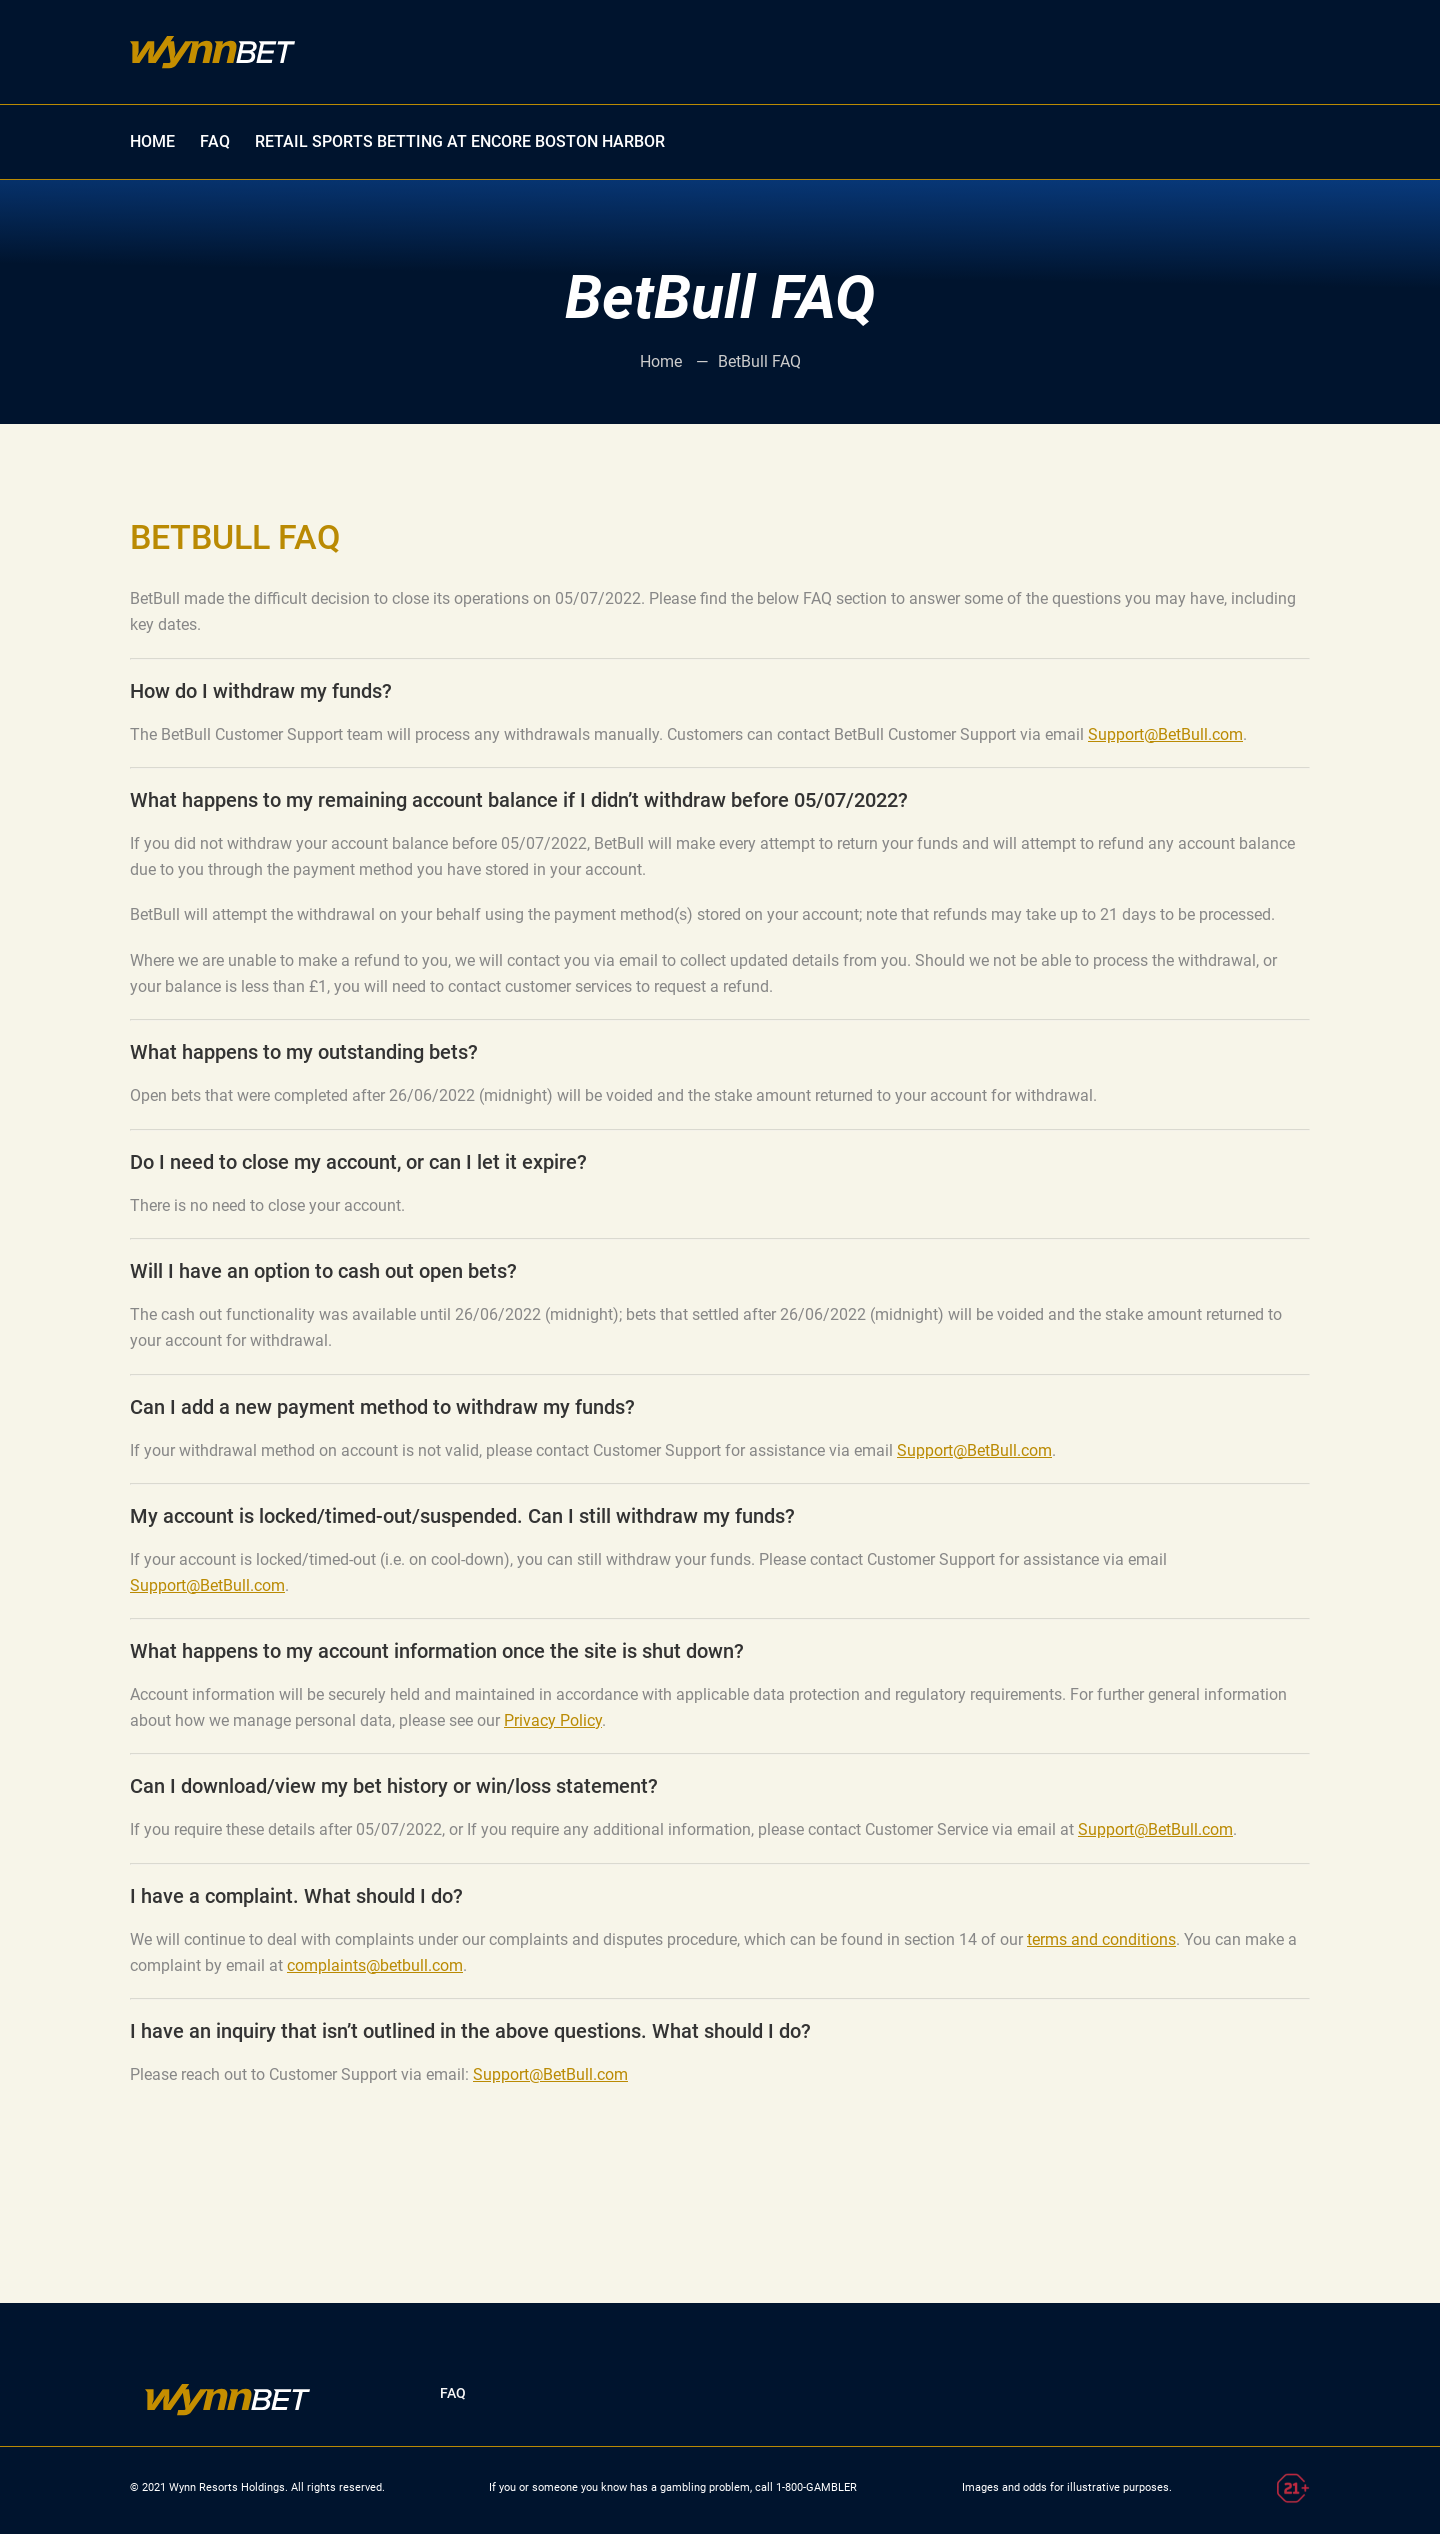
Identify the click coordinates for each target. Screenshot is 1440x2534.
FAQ (215, 141)
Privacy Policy (553, 1720)
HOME (152, 141)
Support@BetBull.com (1165, 734)
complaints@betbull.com (375, 1965)
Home (663, 361)
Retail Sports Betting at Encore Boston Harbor (460, 141)
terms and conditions (1101, 1939)
